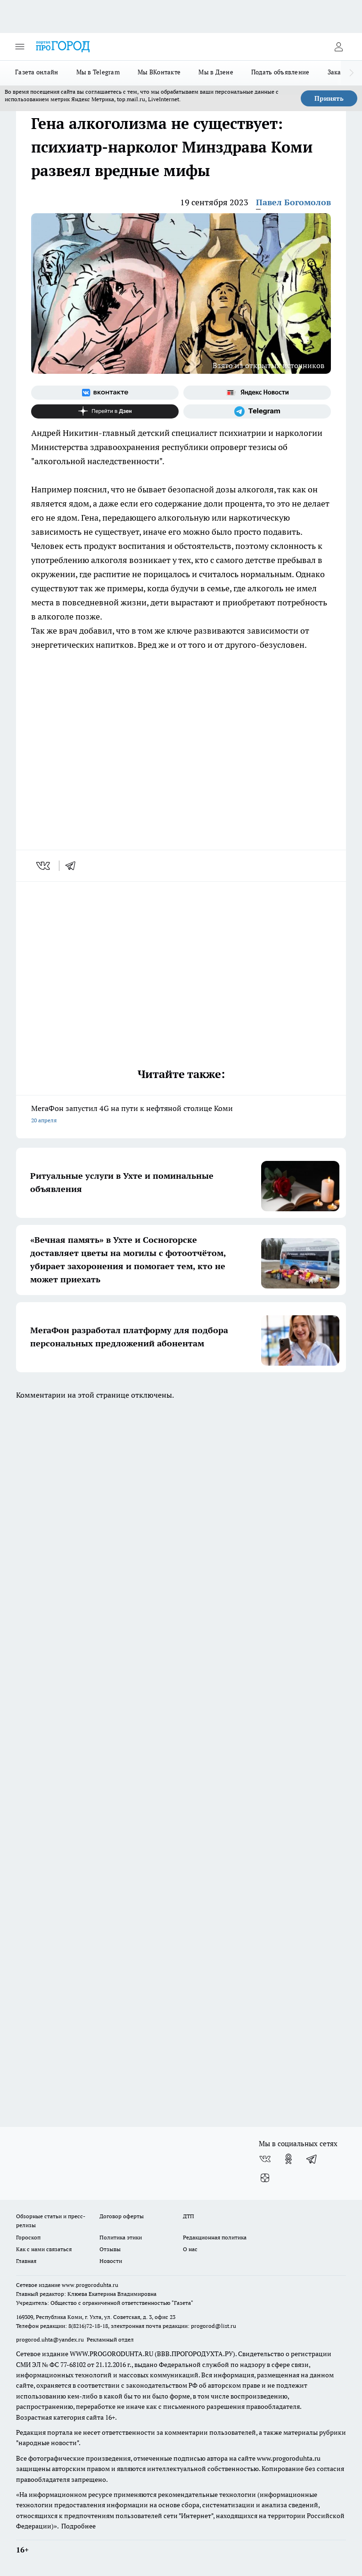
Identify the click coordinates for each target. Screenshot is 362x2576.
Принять (329, 98)
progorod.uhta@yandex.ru (50, 2339)
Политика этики (120, 2237)
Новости (110, 2260)
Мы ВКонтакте (159, 72)
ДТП (188, 2216)
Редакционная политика (215, 2237)
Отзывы (110, 2249)
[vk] (44, 865)
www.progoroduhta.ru (90, 2284)
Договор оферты (121, 2216)
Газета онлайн (36, 72)
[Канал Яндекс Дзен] (105, 411)
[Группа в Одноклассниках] (288, 2158)
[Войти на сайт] (338, 46)
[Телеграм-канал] (257, 411)
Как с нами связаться (44, 2249)
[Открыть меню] (19, 46)
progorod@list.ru (213, 2325)
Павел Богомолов (293, 202)
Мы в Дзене (215, 72)
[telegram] (73, 865)
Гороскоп (28, 2237)
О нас (190, 2249)
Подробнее (78, 2526)
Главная (26, 2260)
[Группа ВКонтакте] (105, 393)
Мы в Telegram (98, 72)
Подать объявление (280, 72)
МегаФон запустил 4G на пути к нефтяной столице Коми (181, 1115)
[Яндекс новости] (257, 393)
